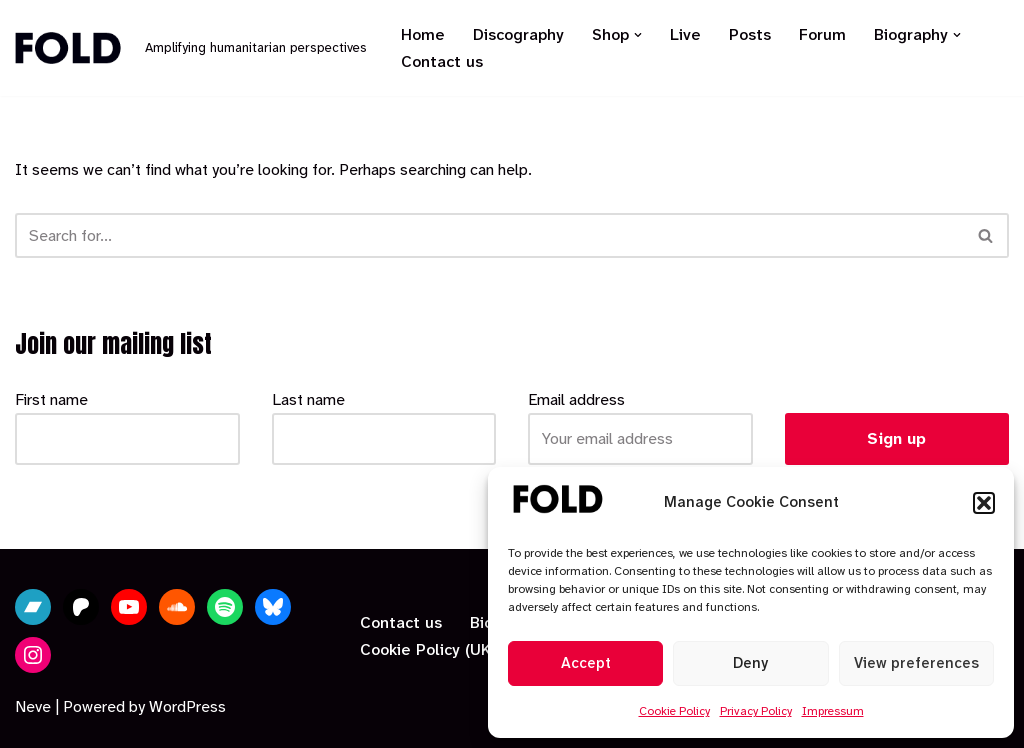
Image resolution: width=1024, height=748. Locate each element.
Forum (822, 34)
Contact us (442, 61)
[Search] (489, 235)
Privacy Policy (756, 711)
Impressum (833, 711)
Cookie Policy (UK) (428, 649)
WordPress (187, 706)
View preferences (916, 663)
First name (51, 399)
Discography (518, 34)
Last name (308, 399)
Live (685, 34)
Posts (750, 34)
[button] (984, 503)
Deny (750, 663)
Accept (586, 663)
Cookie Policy (674, 711)
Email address (576, 399)
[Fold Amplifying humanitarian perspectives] (191, 48)
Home (423, 34)
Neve (33, 706)
